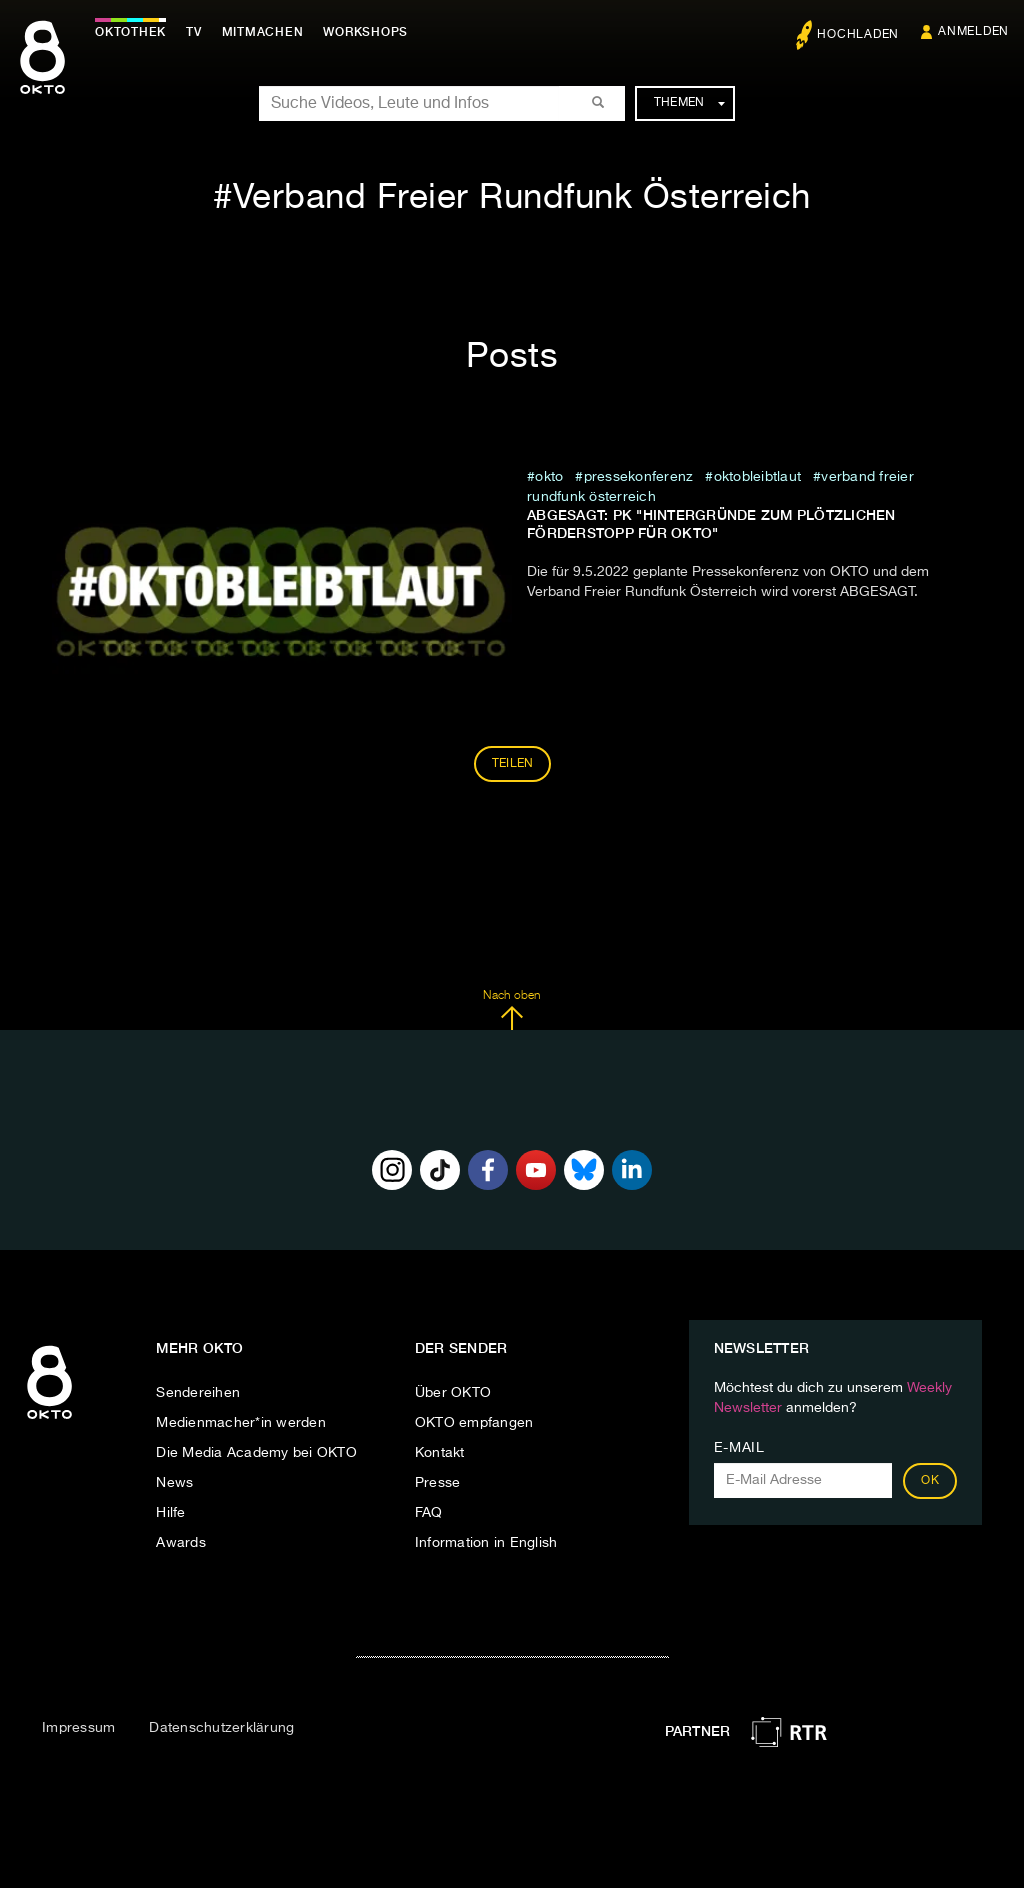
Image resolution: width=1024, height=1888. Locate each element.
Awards (181, 1543)
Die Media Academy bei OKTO (256, 1453)
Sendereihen (198, 1393)
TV (194, 32)
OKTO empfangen (474, 1423)
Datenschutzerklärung (221, 1728)
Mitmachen (263, 32)
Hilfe (170, 1513)
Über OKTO (453, 1393)
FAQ (429, 1513)
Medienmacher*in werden (241, 1423)
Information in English (486, 1543)
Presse (438, 1483)
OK (930, 1481)
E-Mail (739, 1448)
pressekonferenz (639, 477)
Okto (549, 477)
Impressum (78, 1728)
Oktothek (130, 32)
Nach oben (511, 1010)
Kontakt (440, 1453)
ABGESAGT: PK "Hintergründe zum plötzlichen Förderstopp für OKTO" (711, 524)
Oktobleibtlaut (758, 477)
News (174, 1483)
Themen (689, 103)
